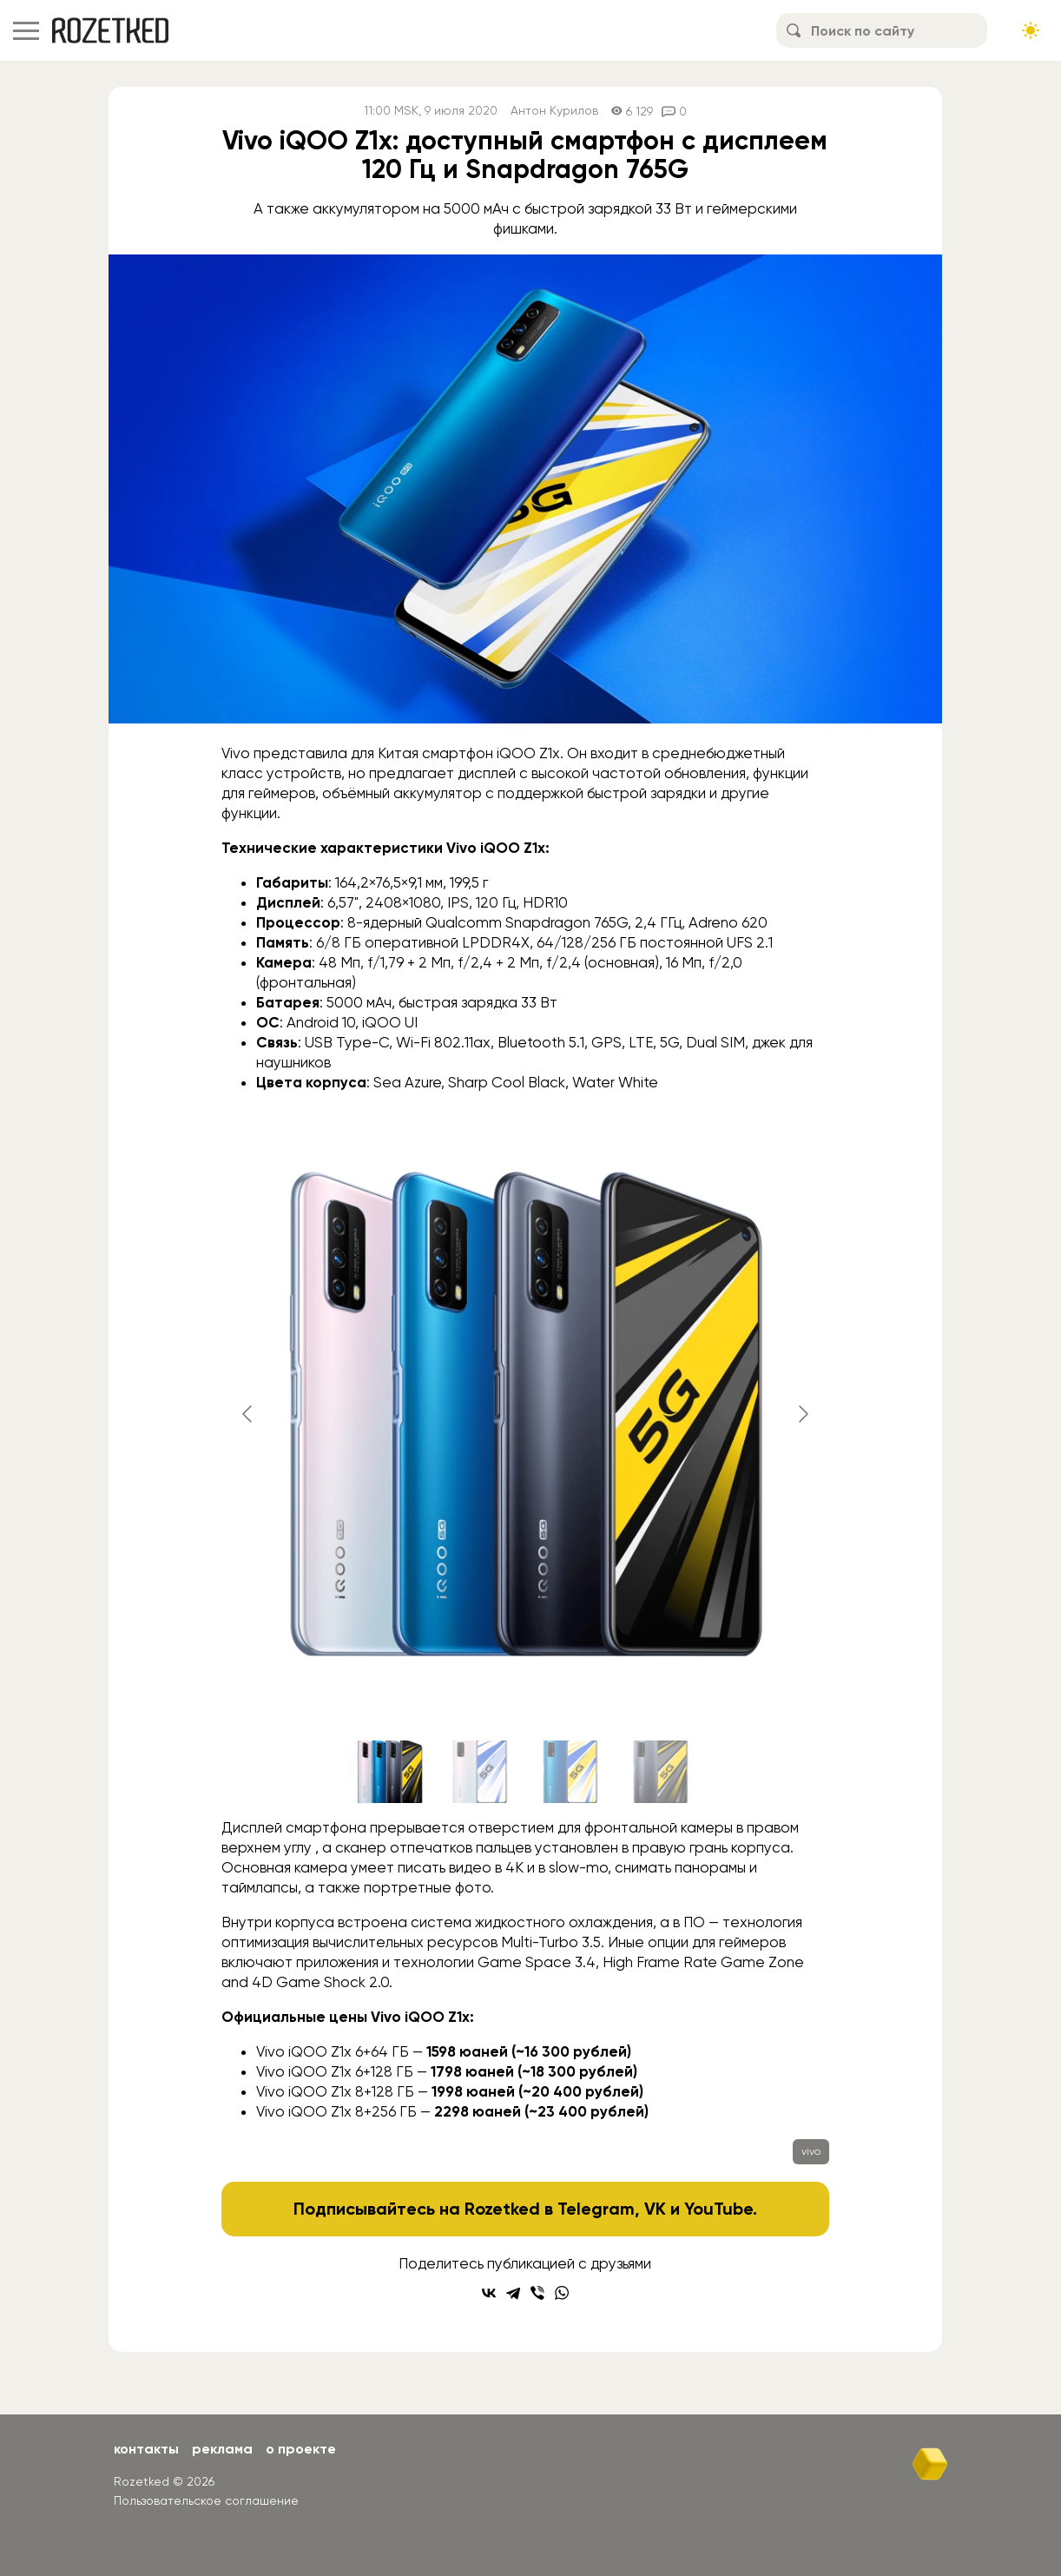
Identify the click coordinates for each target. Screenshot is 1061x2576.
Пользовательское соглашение (206, 2500)
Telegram (596, 2208)
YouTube (718, 2208)
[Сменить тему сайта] (1030, 30)
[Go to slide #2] (480, 1771)
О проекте (301, 2449)
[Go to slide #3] (570, 1771)
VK (655, 2208)
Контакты (146, 2449)
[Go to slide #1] (390, 1771)
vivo (810, 2151)
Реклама (222, 2449)
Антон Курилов (554, 110)
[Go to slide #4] (660, 1771)
